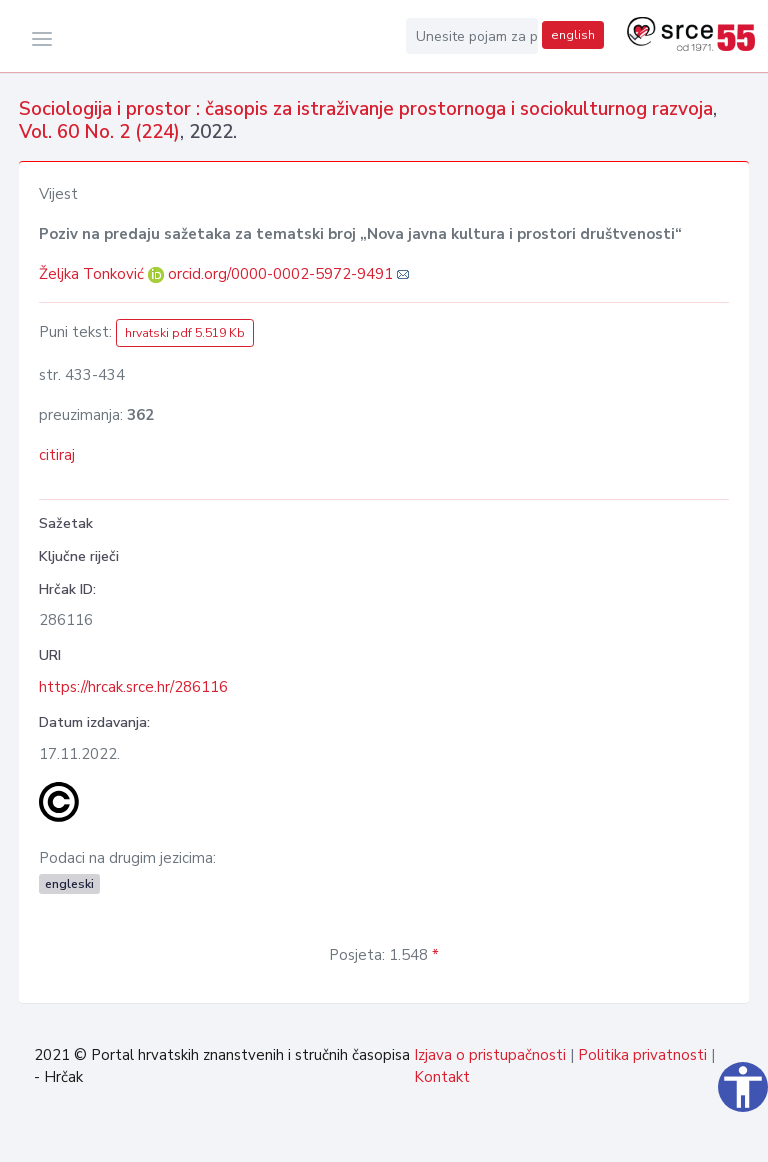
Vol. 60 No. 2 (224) (99, 132)
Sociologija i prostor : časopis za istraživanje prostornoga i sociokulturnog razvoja (366, 109)
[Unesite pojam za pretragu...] (472, 36)
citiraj (57, 455)
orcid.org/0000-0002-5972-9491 (280, 274)
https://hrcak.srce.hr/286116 (133, 687)
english (573, 35)
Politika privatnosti (642, 1055)
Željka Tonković (93, 274)
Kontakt (442, 1077)
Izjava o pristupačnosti (490, 1055)
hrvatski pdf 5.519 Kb (185, 333)
